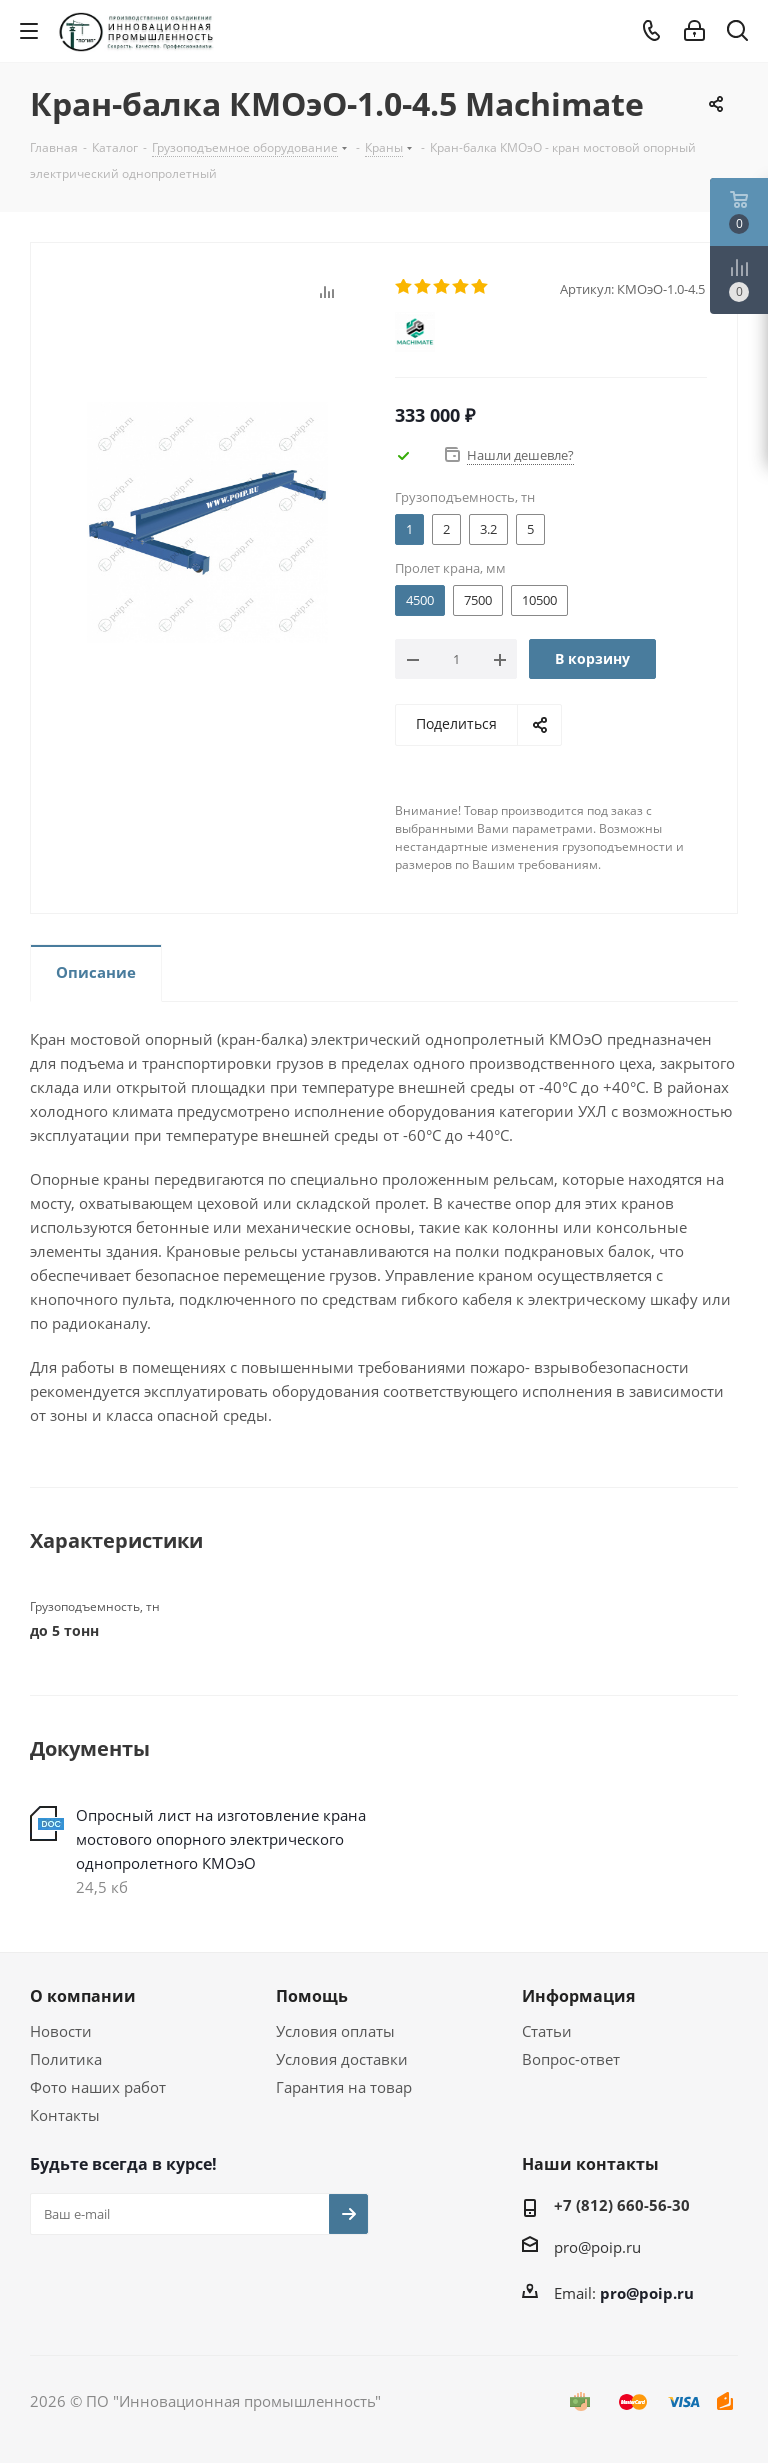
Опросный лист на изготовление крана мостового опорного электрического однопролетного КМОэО (221, 1839)
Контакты (65, 2115)
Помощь (312, 1996)
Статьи (547, 2031)
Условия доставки (342, 2059)
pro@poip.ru (597, 2247)
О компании (83, 1996)
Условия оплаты (335, 2031)
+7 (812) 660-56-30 (622, 2205)
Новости (61, 2031)
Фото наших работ (98, 2087)
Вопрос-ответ (571, 2059)
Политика (66, 2059)
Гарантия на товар (344, 2087)
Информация (578, 1996)
